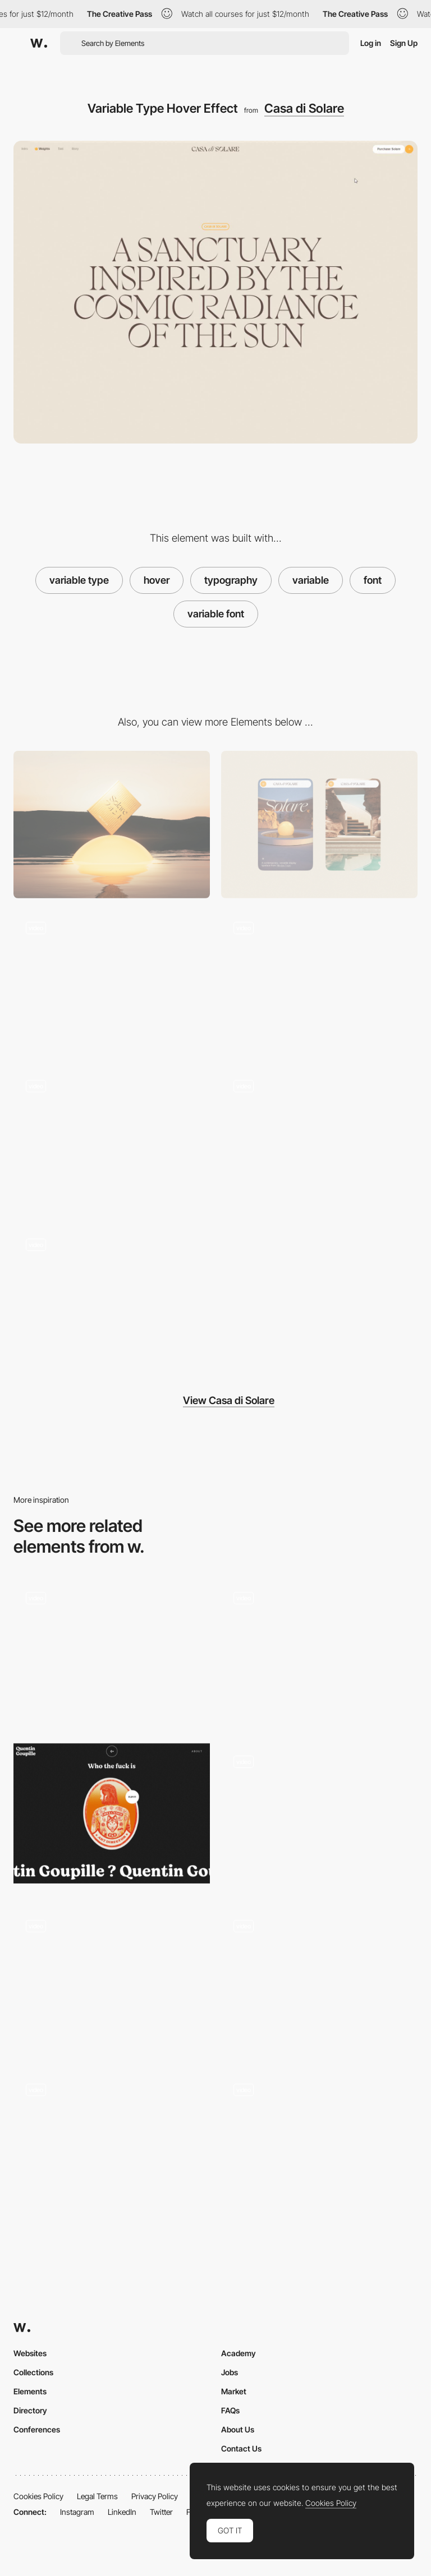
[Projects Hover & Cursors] (319, 1652)
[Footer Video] (111, 1141)
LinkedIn (122, 2512)
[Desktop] (111, 824)
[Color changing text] (319, 1981)
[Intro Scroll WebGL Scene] (319, 983)
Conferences (36, 2429)
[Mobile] (319, 824)
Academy (238, 2353)
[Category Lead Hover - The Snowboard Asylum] (319, 2145)
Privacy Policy (154, 2496)
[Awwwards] (38, 43)
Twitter (161, 2512)
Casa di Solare (304, 108)
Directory (30, 2410)
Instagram (77, 2512)
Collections (33, 2372)
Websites (30, 2353)
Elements (30, 2391)
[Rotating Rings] (319, 1141)
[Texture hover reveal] (111, 1981)
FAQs (230, 2410)
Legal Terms (97, 2496)
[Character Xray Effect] (111, 983)
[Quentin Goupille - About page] (111, 1813)
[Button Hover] (319, 1817)
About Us (237, 2429)
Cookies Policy (38, 2496)
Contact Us (241, 2448)
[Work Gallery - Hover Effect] (111, 2145)
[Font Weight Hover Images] (111, 1300)
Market (233, 2391)
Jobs (229, 2372)
